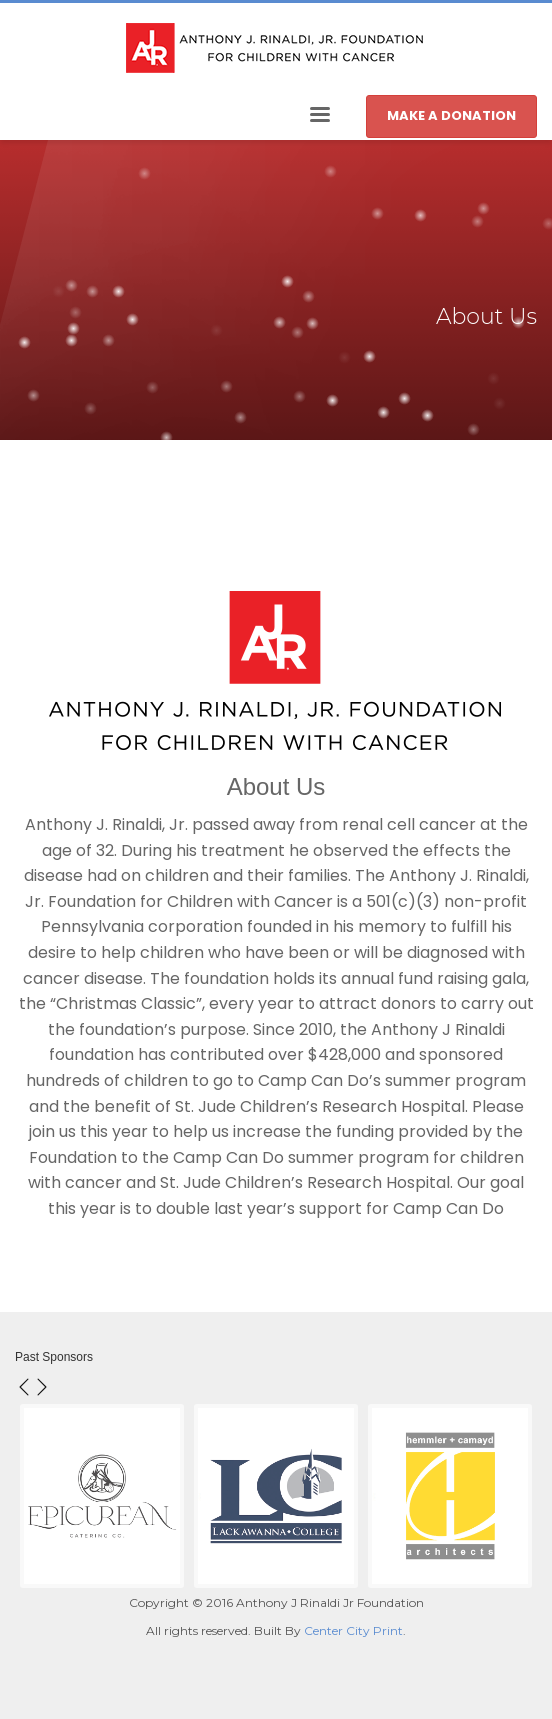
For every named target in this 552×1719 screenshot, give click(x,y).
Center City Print (353, 1630)
